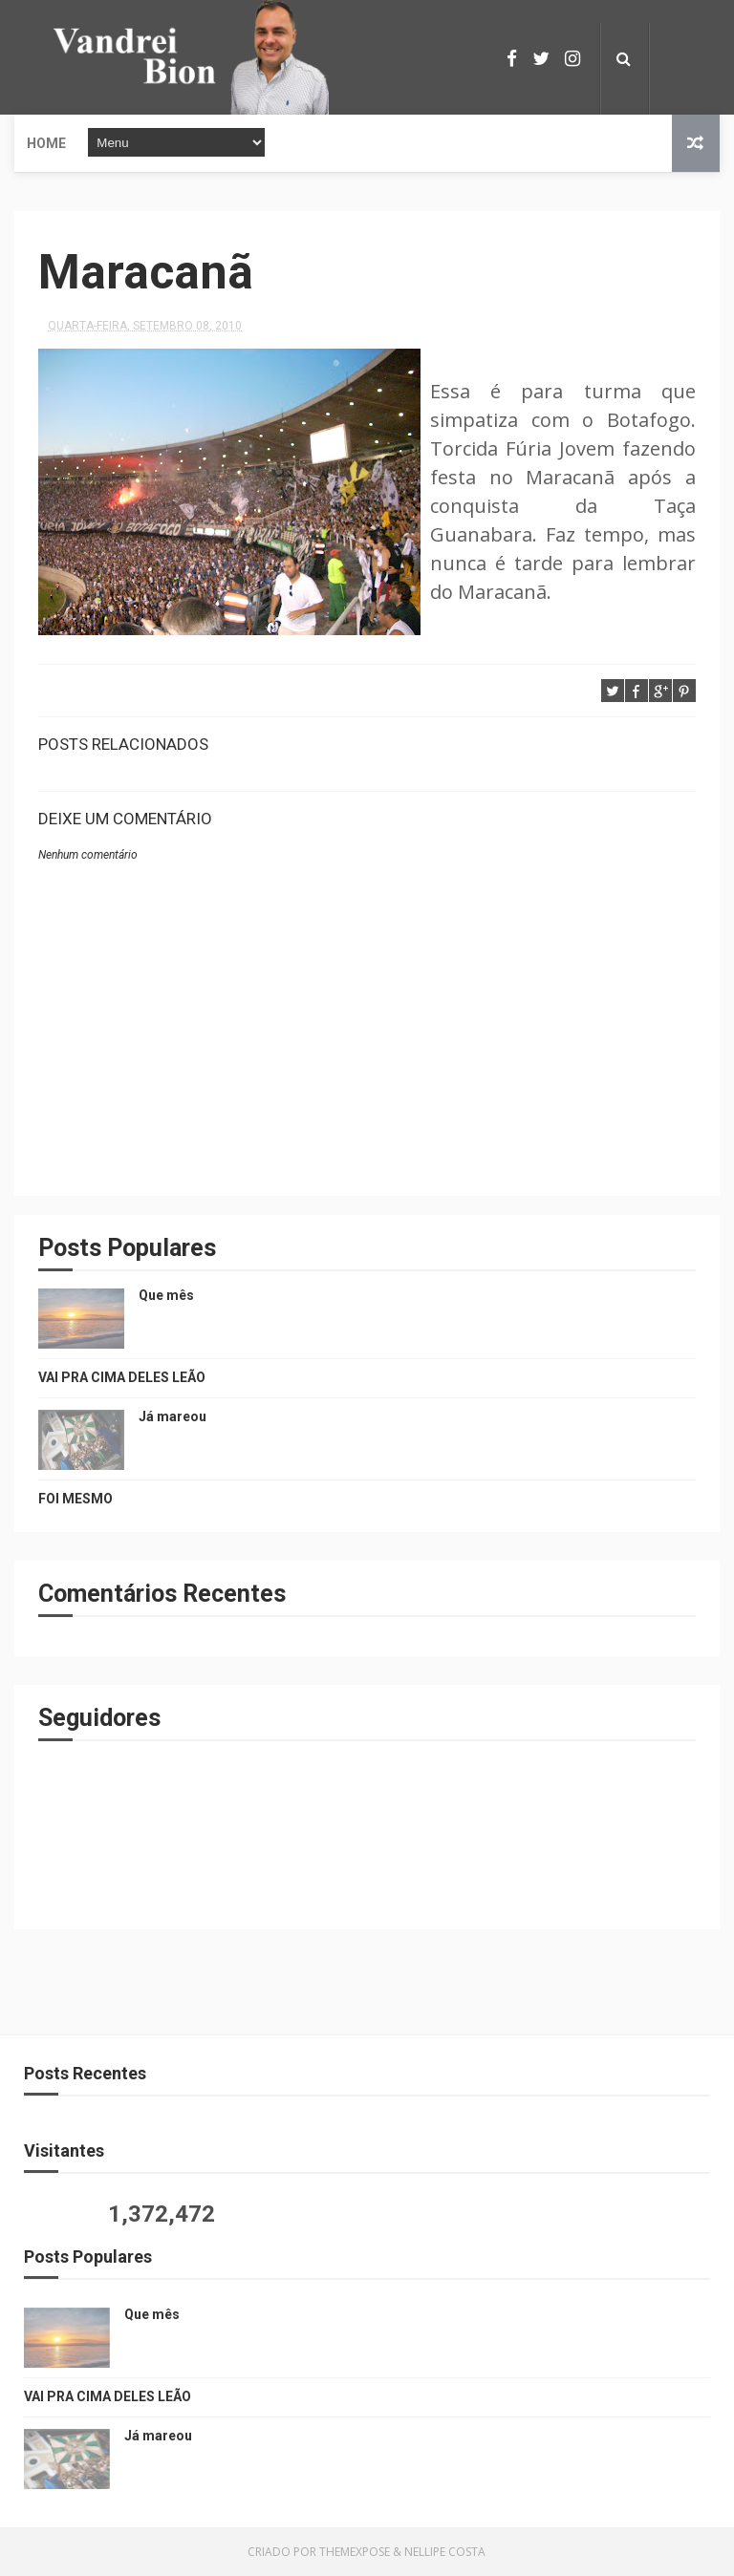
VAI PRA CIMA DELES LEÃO (121, 1377)
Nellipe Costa (445, 2552)
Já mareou (172, 1416)
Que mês (166, 1295)
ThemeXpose (354, 2552)
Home (46, 143)
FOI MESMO (75, 1498)
